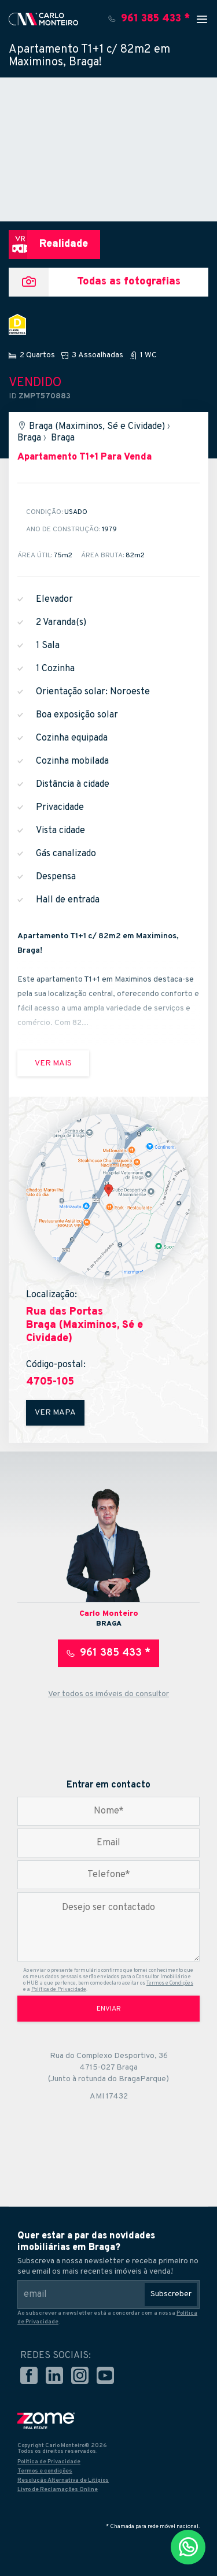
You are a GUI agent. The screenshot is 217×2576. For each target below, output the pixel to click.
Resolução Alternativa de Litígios (63, 2480)
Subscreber (171, 2294)
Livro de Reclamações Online (57, 2489)
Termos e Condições (169, 1983)
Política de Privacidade (58, 1989)
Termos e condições (44, 2471)
